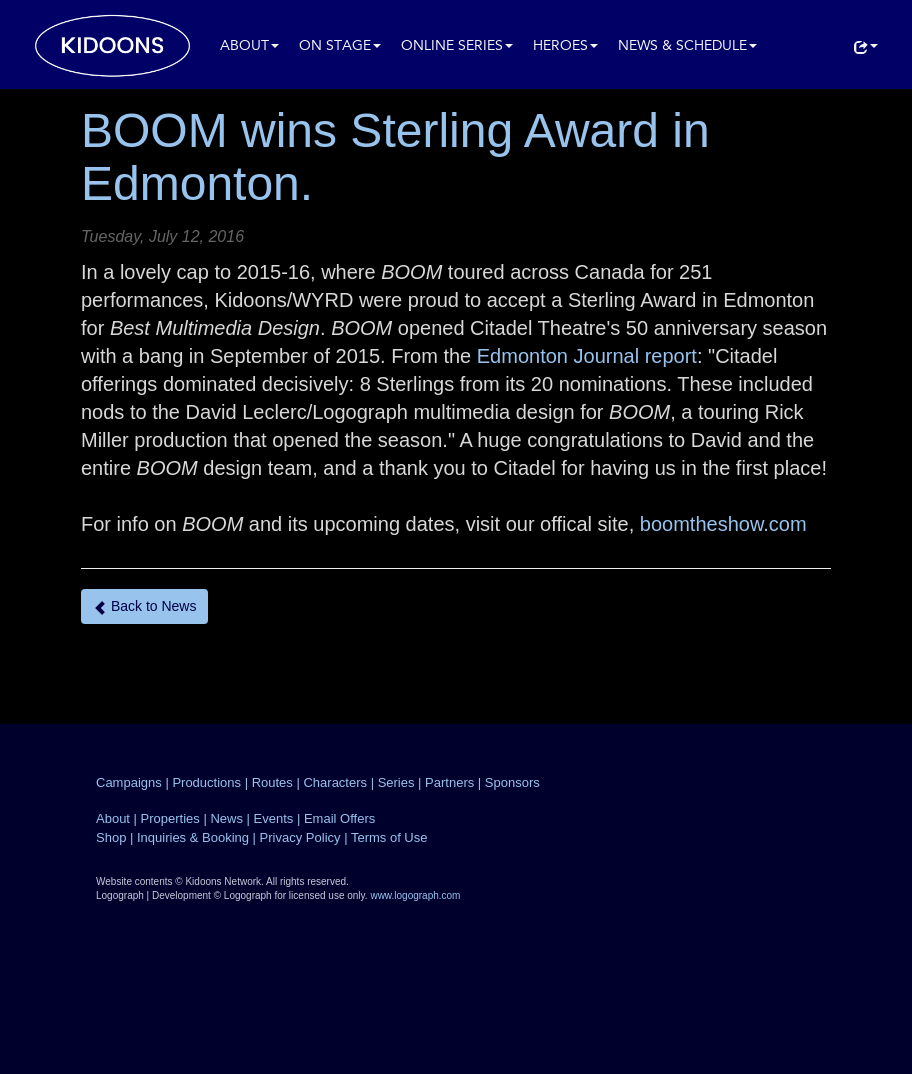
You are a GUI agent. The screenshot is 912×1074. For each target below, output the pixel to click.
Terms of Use (389, 837)
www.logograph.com (415, 895)
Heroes (565, 46)
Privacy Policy (300, 837)
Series (396, 782)
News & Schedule (687, 46)
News (226, 818)
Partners (449, 782)
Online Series (457, 46)
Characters (335, 782)
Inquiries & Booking (193, 837)
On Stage (340, 46)
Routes (272, 782)
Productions (206, 782)
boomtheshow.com (723, 524)
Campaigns (129, 782)
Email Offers (339, 818)
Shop (111, 837)
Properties (170, 818)
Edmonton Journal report (587, 356)
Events (274, 818)
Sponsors (512, 782)
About (249, 46)
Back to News (144, 606)
